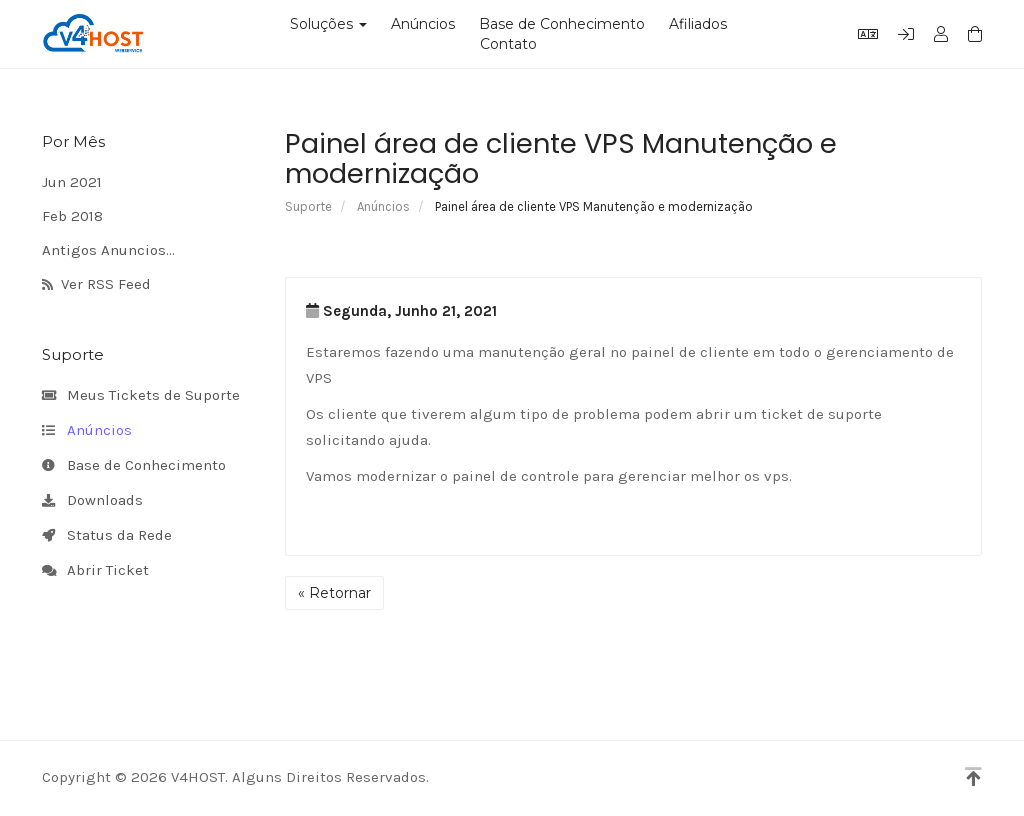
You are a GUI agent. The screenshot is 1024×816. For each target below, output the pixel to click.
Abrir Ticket (95, 571)
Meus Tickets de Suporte (141, 396)
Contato (508, 44)
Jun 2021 (72, 182)
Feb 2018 (72, 216)
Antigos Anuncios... (108, 250)
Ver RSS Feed (96, 285)
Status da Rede (107, 536)
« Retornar (334, 593)
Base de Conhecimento (562, 24)
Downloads (92, 501)
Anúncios (423, 24)
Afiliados (698, 24)
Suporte (308, 206)
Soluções (328, 24)
